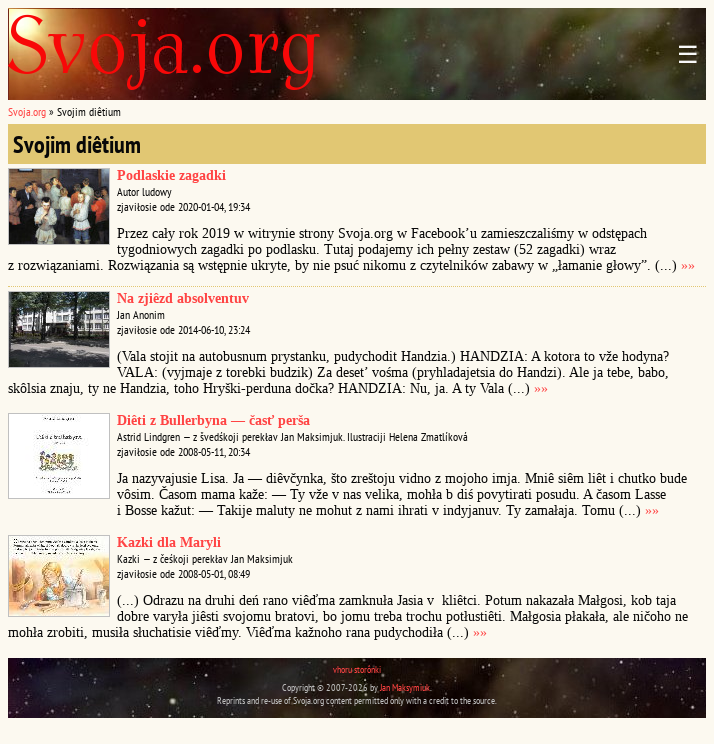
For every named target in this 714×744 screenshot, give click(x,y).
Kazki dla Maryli (169, 542)
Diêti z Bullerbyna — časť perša (213, 420)
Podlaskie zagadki (171, 175)
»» (688, 265)
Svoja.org (27, 111)
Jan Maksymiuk (405, 687)
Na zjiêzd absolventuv (183, 298)
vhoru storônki (357, 669)
